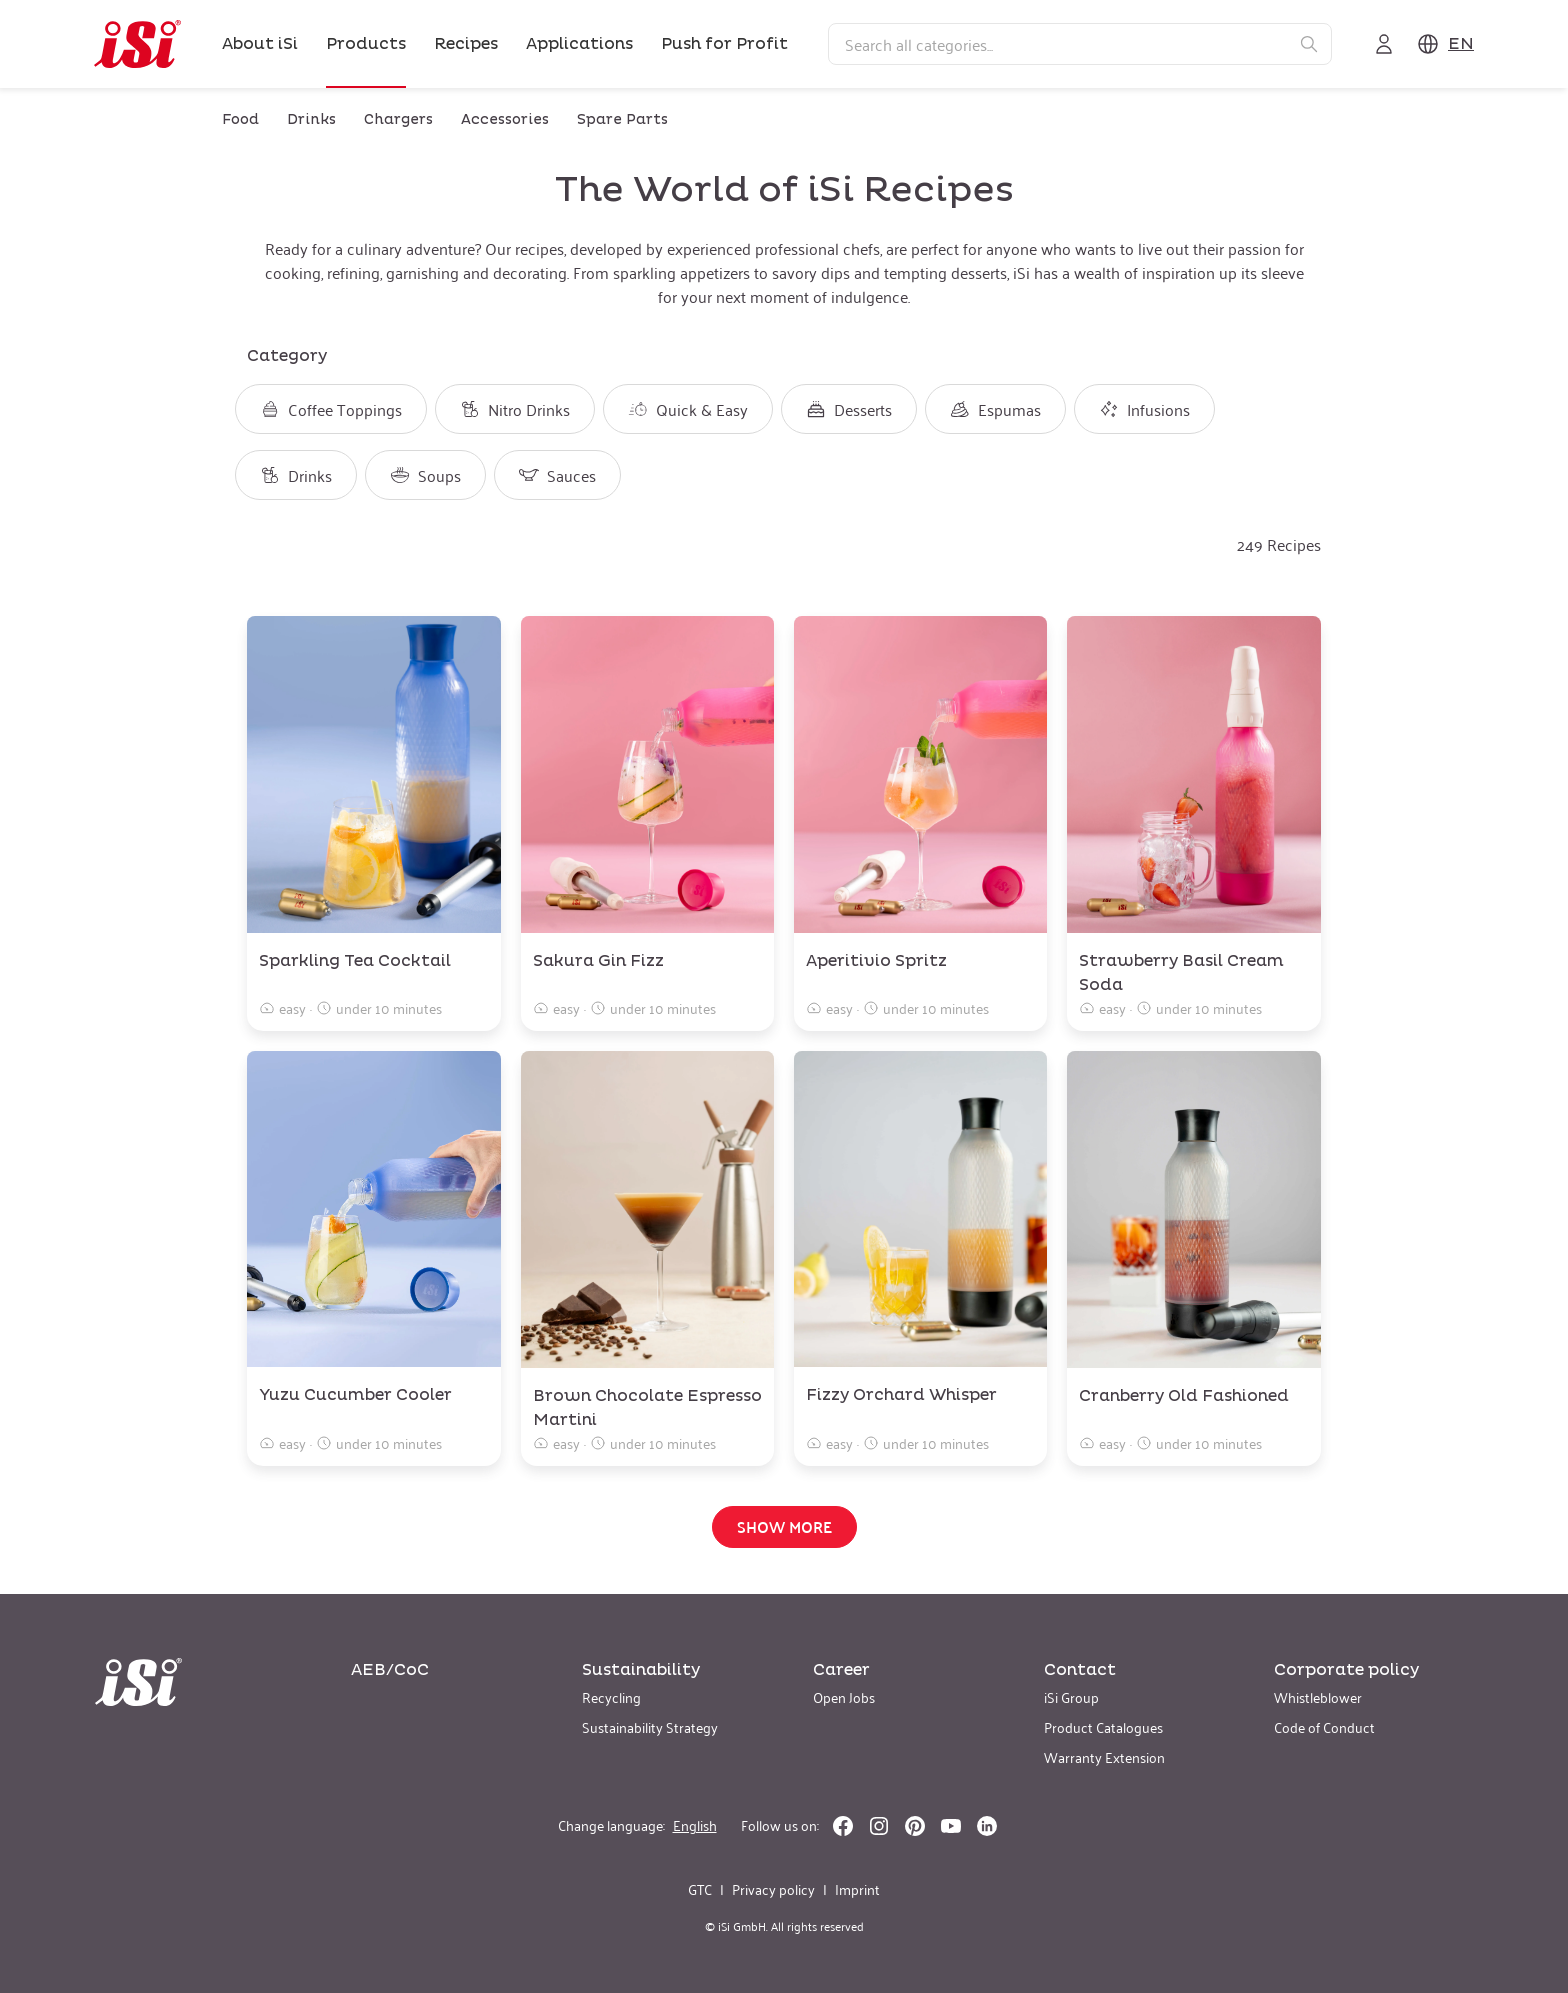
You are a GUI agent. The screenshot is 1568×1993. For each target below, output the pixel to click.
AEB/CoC (390, 1670)
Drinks (311, 119)
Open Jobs (844, 1696)
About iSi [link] (260, 44)
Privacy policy (773, 1889)
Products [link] (366, 44)
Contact (1080, 1670)
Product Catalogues (1103, 1726)
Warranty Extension (1104, 1756)
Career (841, 1670)
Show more (784, 1526)
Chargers (398, 119)
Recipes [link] (466, 44)
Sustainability (641, 1670)
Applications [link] (579, 44)
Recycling (611, 1696)
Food (240, 119)
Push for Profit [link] (724, 44)
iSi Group (1071, 1696)
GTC (700, 1889)
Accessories (505, 119)
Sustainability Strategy (650, 1726)
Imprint (857, 1889)
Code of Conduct (1324, 1726)
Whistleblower (1318, 1696)
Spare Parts (622, 119)
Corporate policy (1346, 1670)
